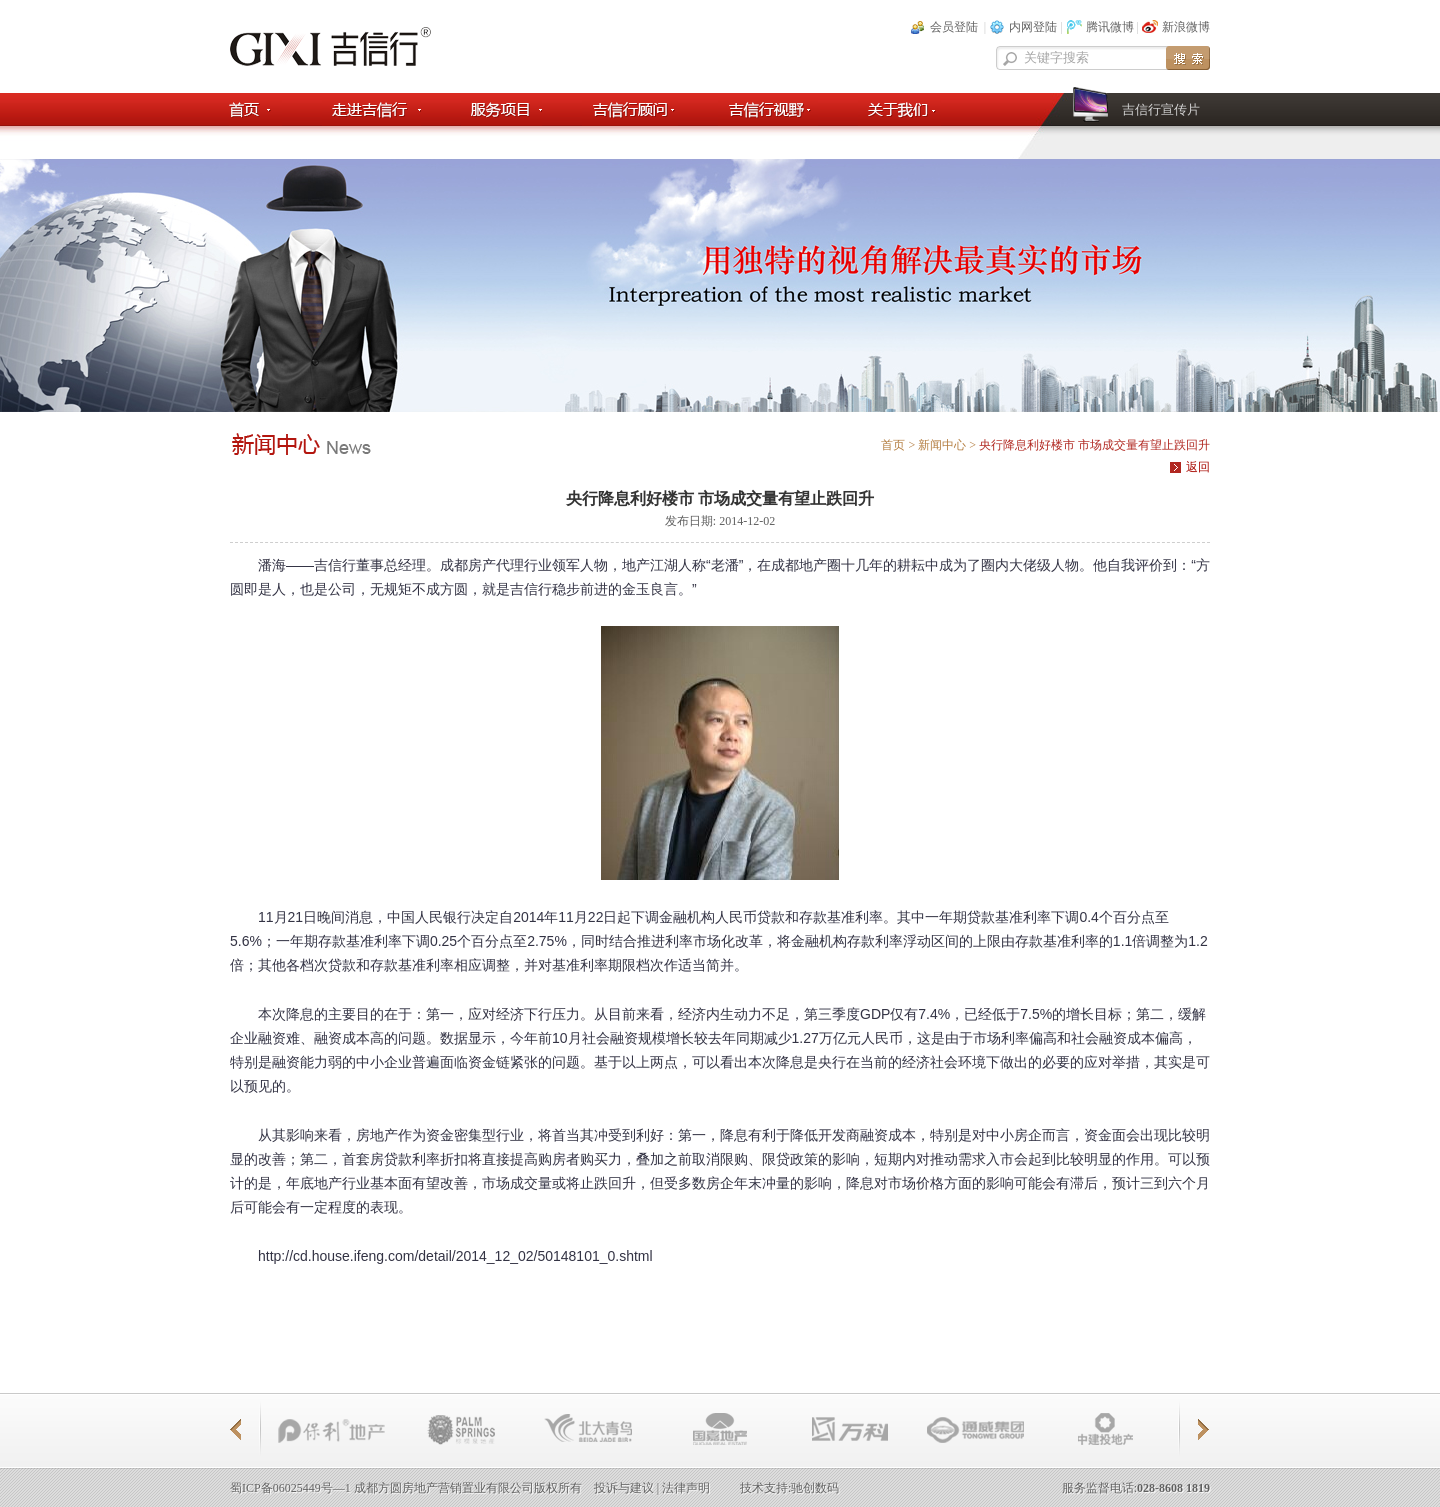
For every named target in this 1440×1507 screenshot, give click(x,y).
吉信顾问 (630, 109)
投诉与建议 (624, 1488)
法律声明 (686, 1488)
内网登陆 (1033, 27)
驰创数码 (815, 1488)
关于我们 (899, 109)
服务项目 (501, 109)
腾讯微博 (1110, 27)
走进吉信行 (371, 109)
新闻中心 (942, 445)
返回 (1198, 467)
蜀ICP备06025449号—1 (290, 1488)
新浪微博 (1186, 27)
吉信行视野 (768, 109)
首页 (255, 109)
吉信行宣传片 (1161, 109)
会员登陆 (954, 27)
